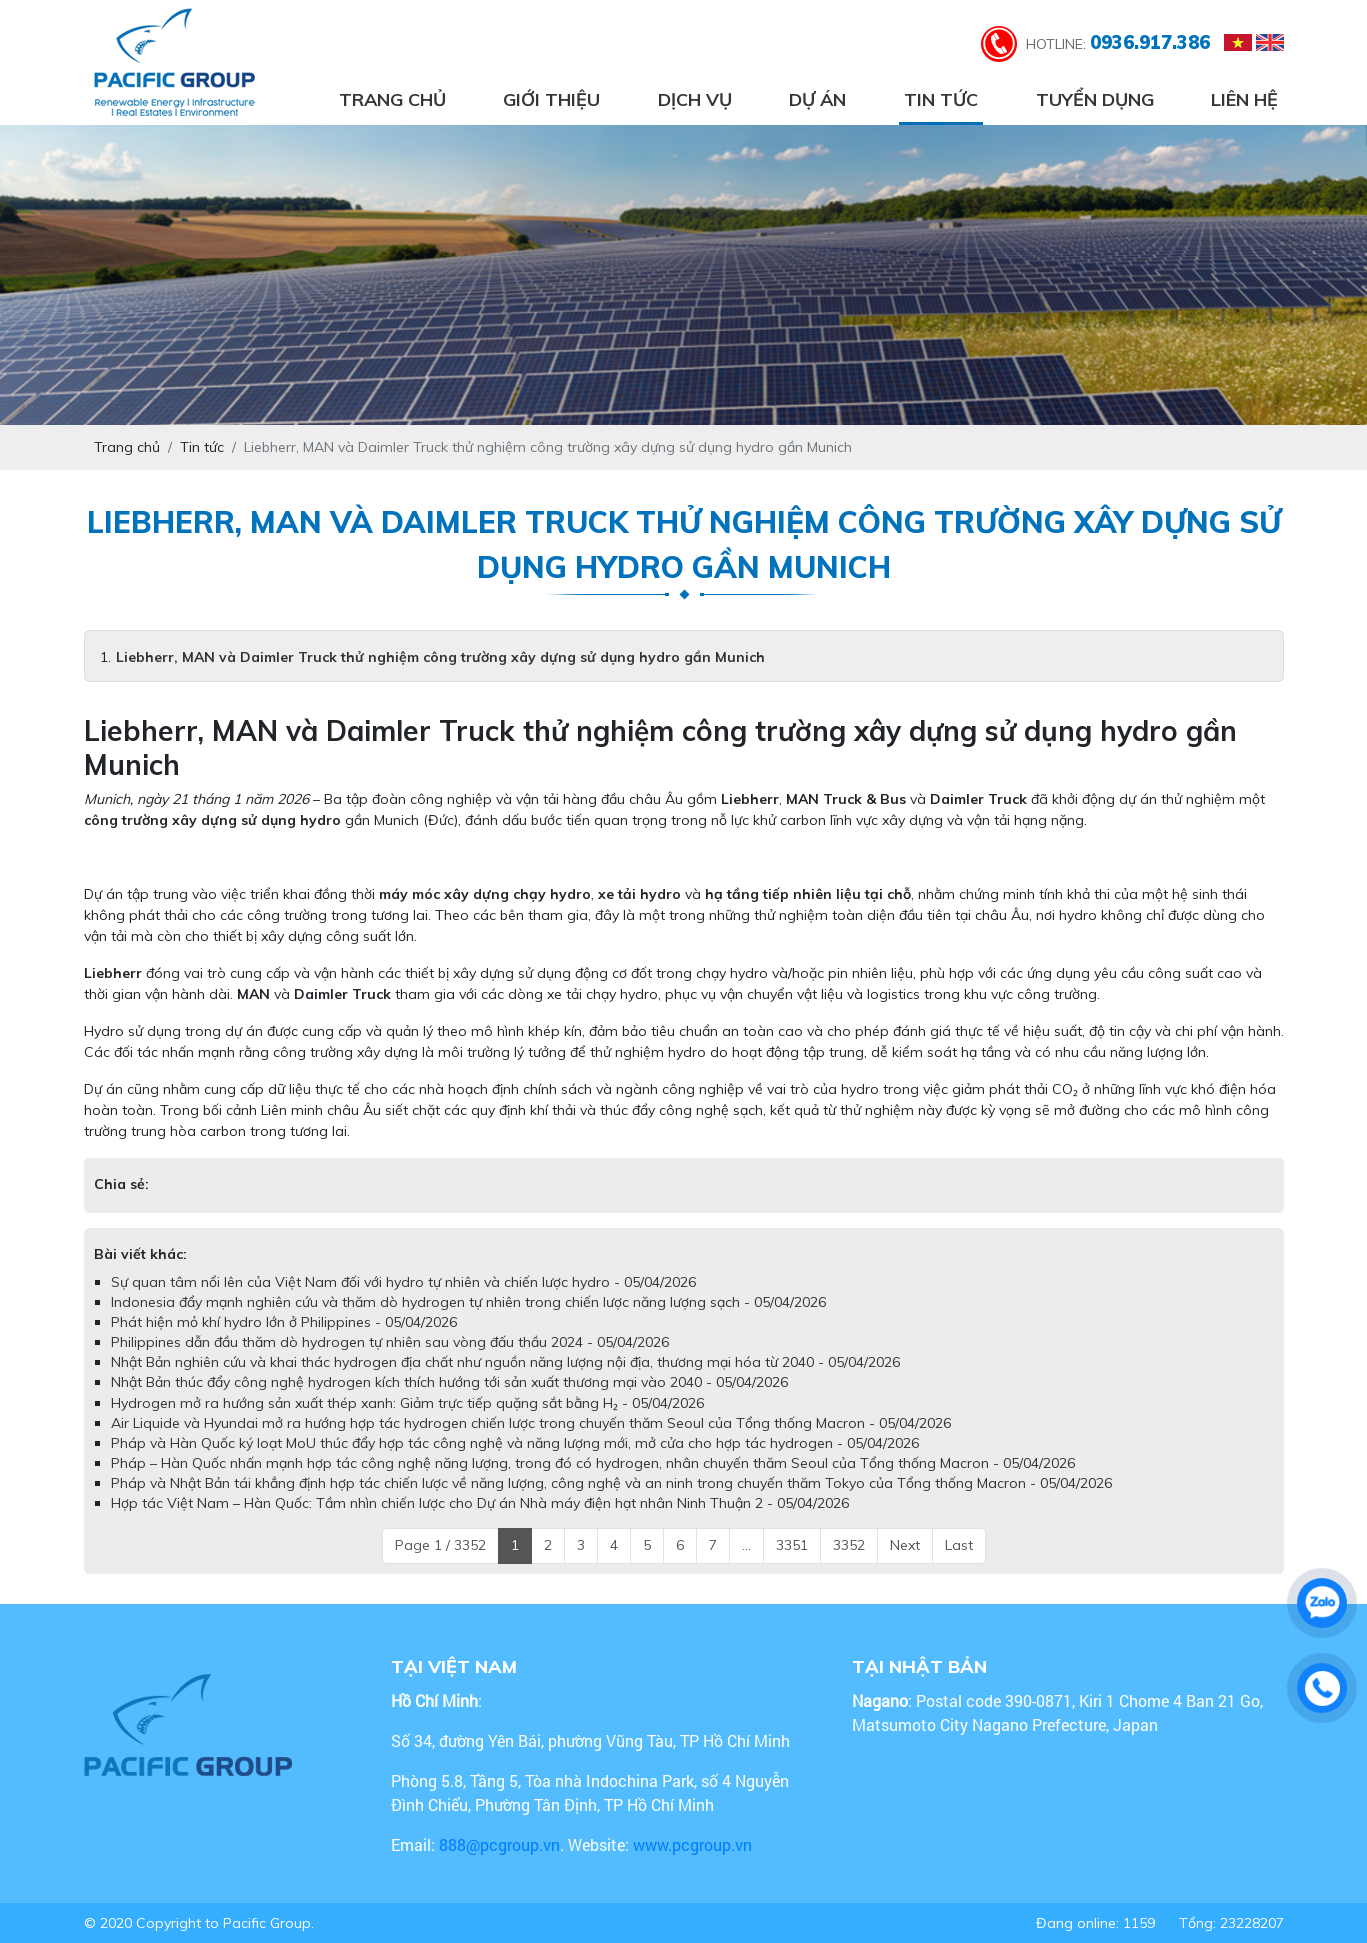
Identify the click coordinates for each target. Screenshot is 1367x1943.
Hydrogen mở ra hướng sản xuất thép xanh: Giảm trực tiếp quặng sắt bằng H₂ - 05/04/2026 (407, 1403)
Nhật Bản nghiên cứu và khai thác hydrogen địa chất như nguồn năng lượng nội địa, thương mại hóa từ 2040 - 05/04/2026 (505, 1362)
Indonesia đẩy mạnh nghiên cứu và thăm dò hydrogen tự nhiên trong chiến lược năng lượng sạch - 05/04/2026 (468, 1302)
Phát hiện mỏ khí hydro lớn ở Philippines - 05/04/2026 (284, 1322)
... (746, 1545)
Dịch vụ (695, 99)
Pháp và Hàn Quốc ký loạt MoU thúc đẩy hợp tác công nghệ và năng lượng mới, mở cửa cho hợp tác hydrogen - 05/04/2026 (515, 1443)
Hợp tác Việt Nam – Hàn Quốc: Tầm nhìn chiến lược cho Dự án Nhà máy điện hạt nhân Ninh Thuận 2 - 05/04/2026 (480, 1503)
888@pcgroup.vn (499, 1844)
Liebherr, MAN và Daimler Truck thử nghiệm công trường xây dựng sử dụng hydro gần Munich (440, 657)
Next (905, 1545)
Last (959, 1545)
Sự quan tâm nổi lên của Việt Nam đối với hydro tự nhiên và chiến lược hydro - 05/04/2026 (403, 1282)
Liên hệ (1244, 99)
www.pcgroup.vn (694, 1844)
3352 (849, 1545)
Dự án (817, 99)
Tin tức (941, 99)
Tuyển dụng (1095, 99)
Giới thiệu (551, 99)
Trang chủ (392, 99)
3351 (792, 1545)
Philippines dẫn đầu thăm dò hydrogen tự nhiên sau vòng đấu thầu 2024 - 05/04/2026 (390, 1342)
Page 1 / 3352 (440, 1545)
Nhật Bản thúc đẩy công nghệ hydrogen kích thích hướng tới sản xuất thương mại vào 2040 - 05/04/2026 (449, 1382)
